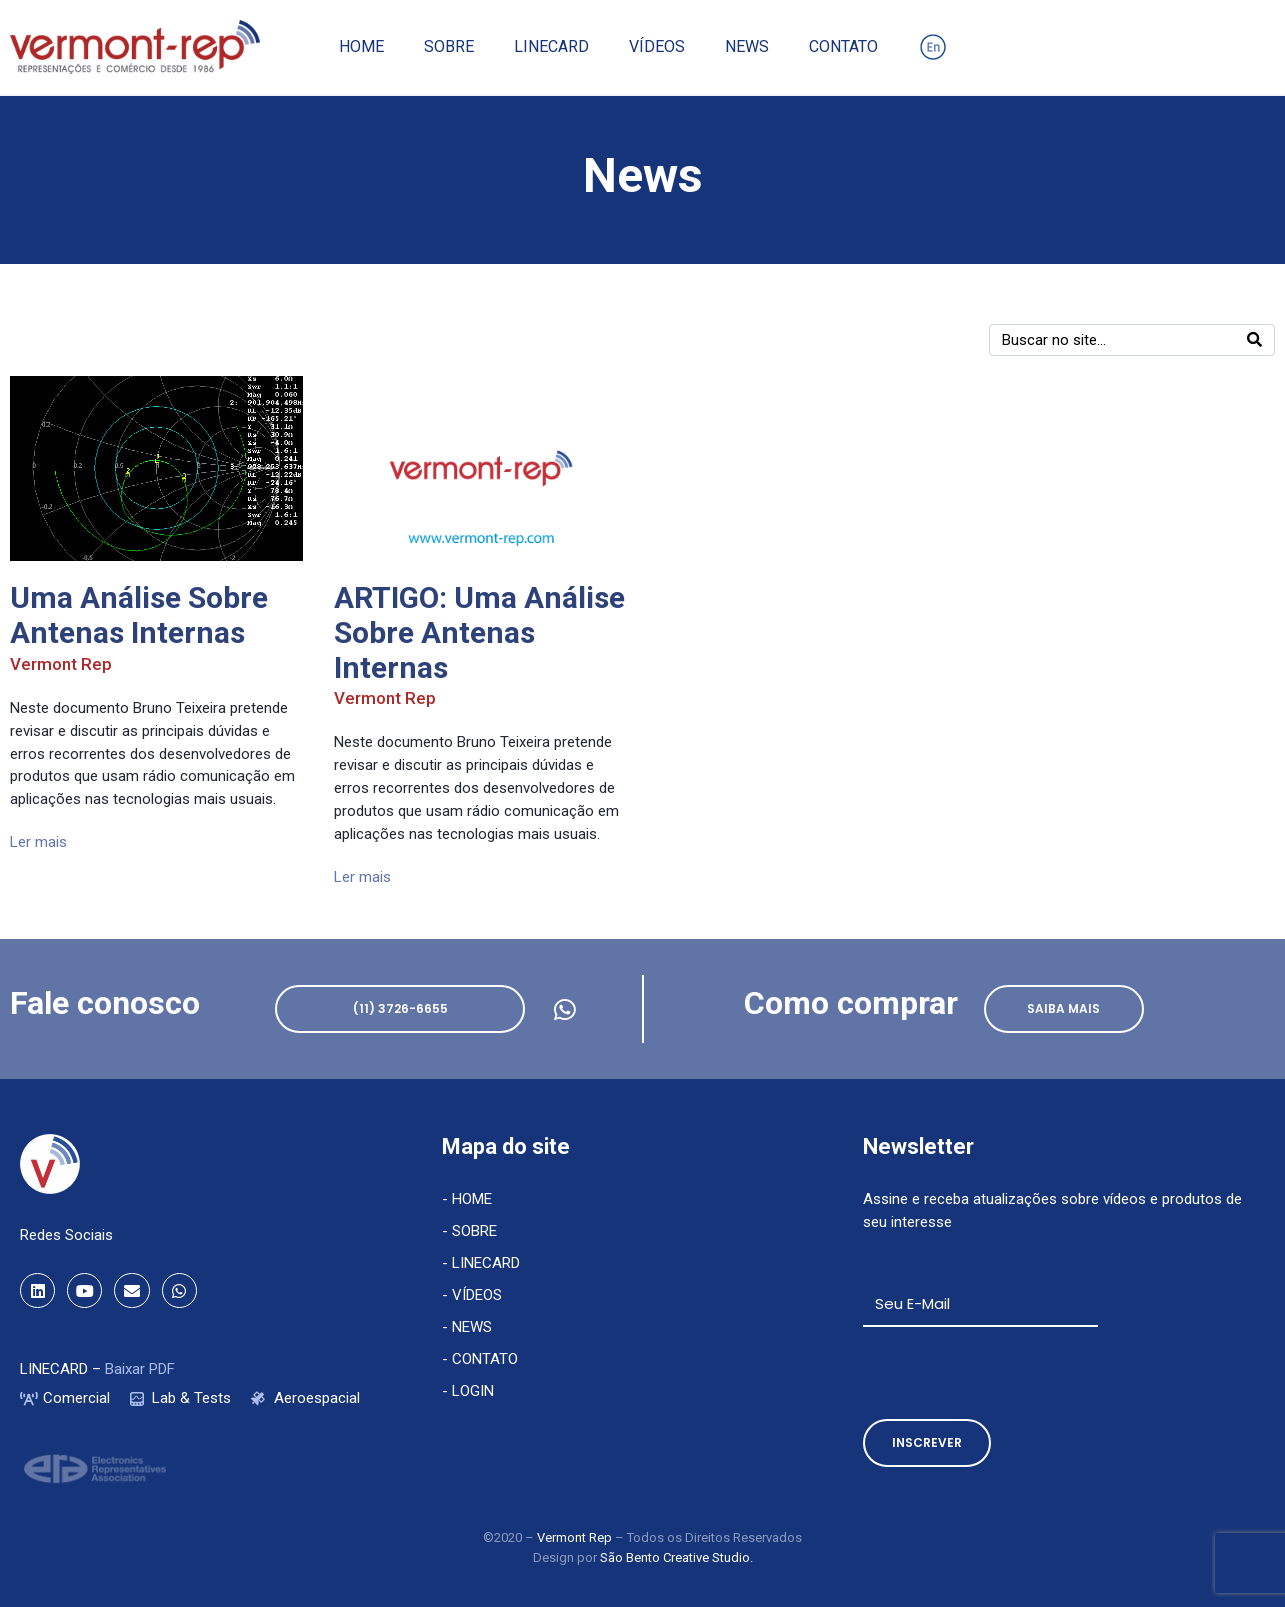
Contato (843, 46)
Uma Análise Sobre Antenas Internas (139, 615)
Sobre (449, 46)
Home (361, 46)
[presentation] (1015, 1373)
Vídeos (657, 46)
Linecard (551, 46)
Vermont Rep (61, 664)
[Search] (1254, 340)
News (747, 46)
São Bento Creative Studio (675, 1557)
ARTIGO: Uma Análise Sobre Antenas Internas (479, 632)
